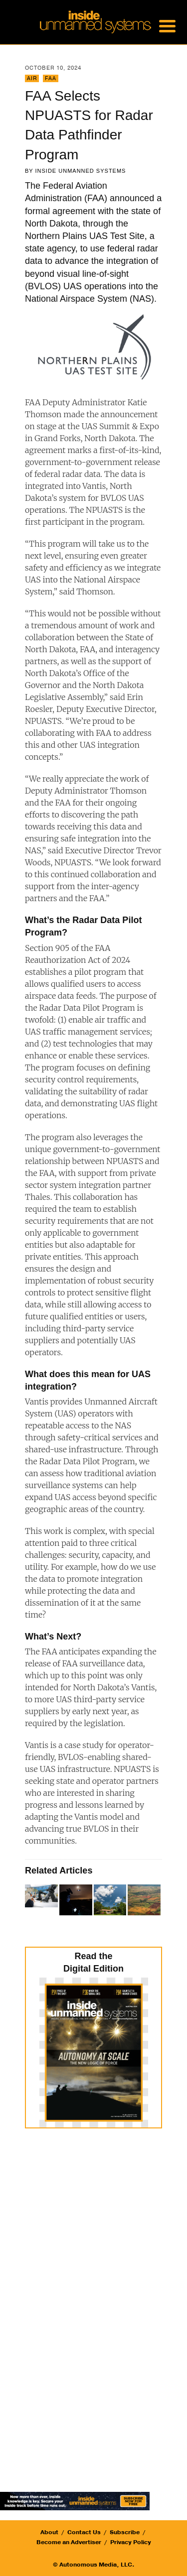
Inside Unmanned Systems (80, 171)
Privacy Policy (130, 2542)
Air (32, 78)
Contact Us (84, 2532)
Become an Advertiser (68, 2542)
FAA (50, 78)
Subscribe (125, 2532)
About (49, 2532)
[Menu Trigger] (167, 24)
